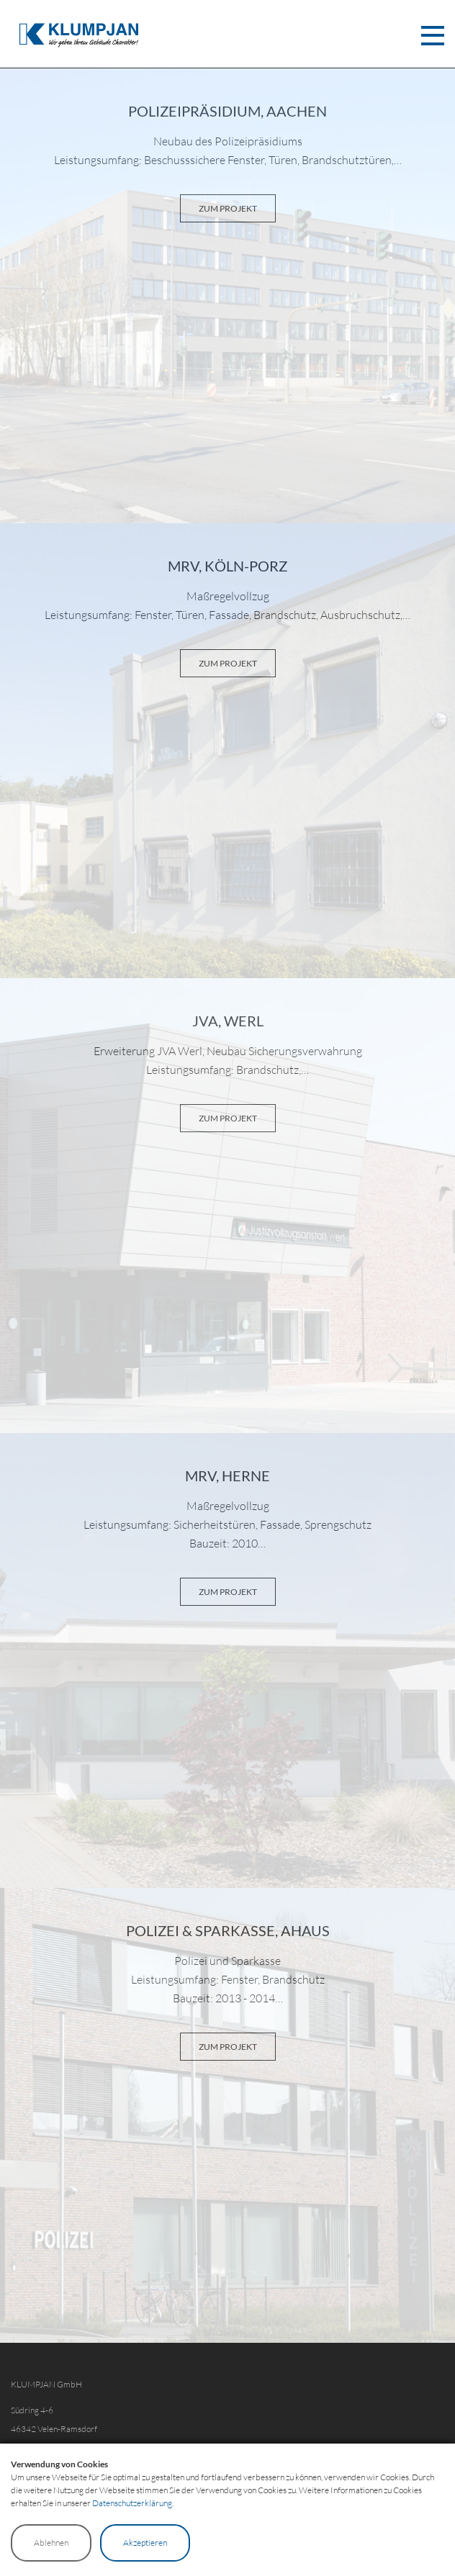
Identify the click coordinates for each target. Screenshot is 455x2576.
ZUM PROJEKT (228, 208)
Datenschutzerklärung (132, 2503)
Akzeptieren (145, 2542)
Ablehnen (51, 2542)
